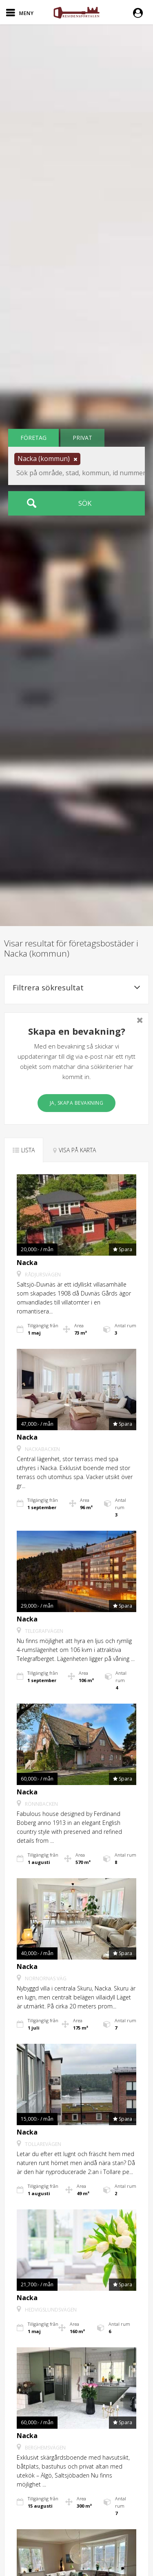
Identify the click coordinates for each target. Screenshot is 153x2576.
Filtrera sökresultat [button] (76, 987)
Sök (84, 503)
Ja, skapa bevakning (77, 1102)
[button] (140, 12)
